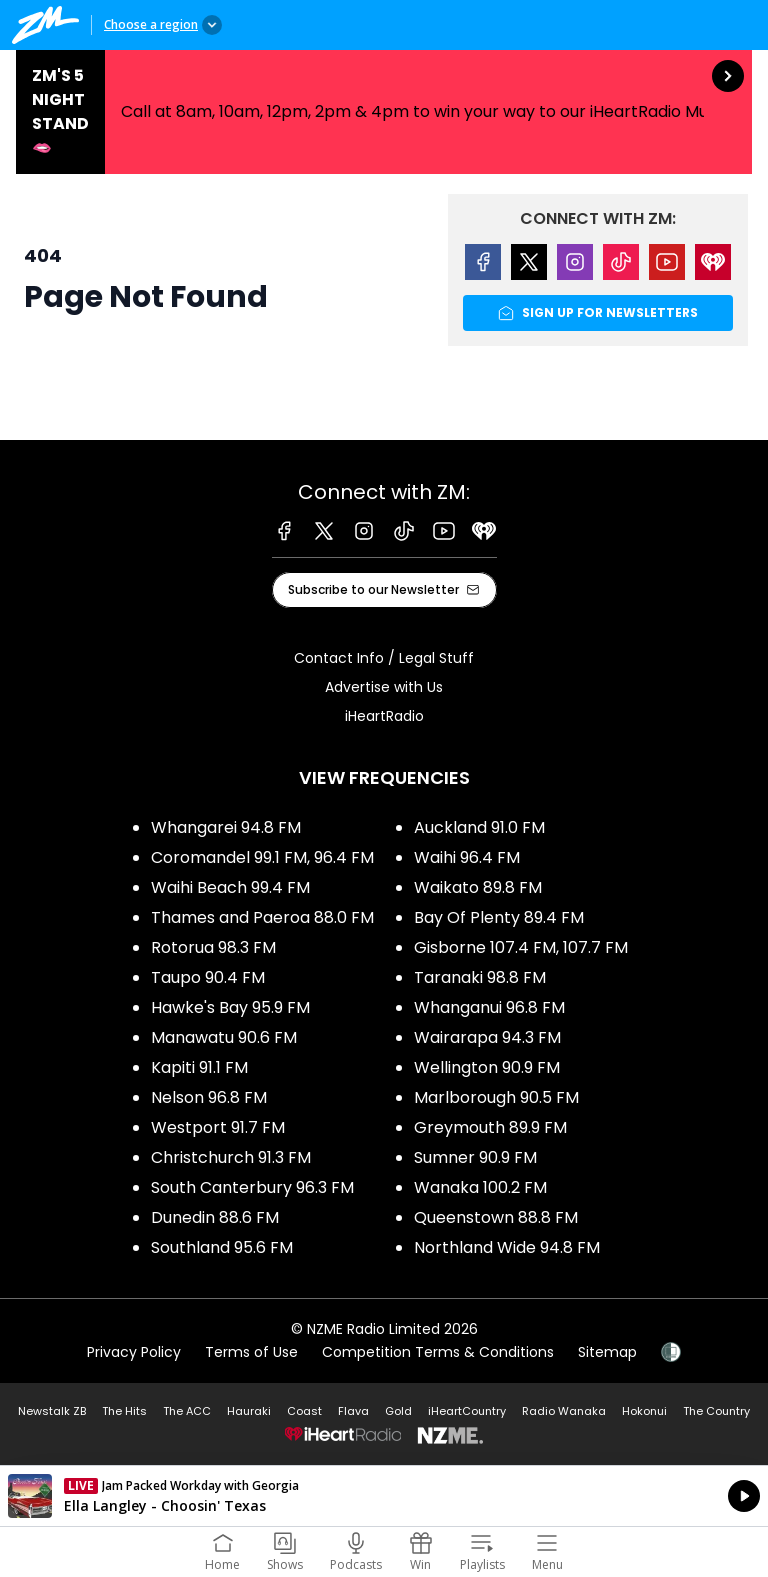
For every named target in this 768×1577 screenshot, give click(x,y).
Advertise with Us (384, 687)
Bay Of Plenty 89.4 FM (499, 917)
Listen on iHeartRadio (384, 1496)
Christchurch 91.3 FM (231, 1157)
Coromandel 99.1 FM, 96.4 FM (262, 857)
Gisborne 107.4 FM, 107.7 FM (521, 947)
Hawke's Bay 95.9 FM (230, 1007)
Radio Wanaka (564, 1411)
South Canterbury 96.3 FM (252, 1187)
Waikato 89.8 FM (478, 887)
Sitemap (607, 1352)
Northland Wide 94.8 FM (507, 1247)
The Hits (124, 1411)
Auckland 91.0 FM (479, 827)
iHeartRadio (384, 716)
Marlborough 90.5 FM (496, 1097)
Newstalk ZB (52, 1411)
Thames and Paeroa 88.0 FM (262, 917)
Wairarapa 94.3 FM (487, 1037)
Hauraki (249, 1411)
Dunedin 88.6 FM (215, 1217)
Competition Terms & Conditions (438, 1352)
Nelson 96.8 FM (209, 1097)
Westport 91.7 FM (218, 1127)
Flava (353, 1411)
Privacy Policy (134, 1352)
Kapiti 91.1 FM (199, 1067)
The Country (716, 1411)
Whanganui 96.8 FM (489, 1007)
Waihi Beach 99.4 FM (230, 887)
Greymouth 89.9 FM (490, 1127)
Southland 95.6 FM (222, 1247)
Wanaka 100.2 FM (480, 1187)
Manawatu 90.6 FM (224, 1037)
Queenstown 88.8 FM (496, 1217)
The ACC (187, 1411)
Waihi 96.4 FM (467, 857)
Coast (304, 1411)
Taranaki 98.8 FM (480, 977)
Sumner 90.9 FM (475, 1157)
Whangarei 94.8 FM (226, 827)
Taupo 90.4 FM (208, 977)
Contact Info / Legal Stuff (384, 658)
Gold (398, 1411)
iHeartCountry (467, 1411)
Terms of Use (251, 1352)
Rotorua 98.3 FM (213, 947)
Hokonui (644, 1411)
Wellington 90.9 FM (487, 1067)
